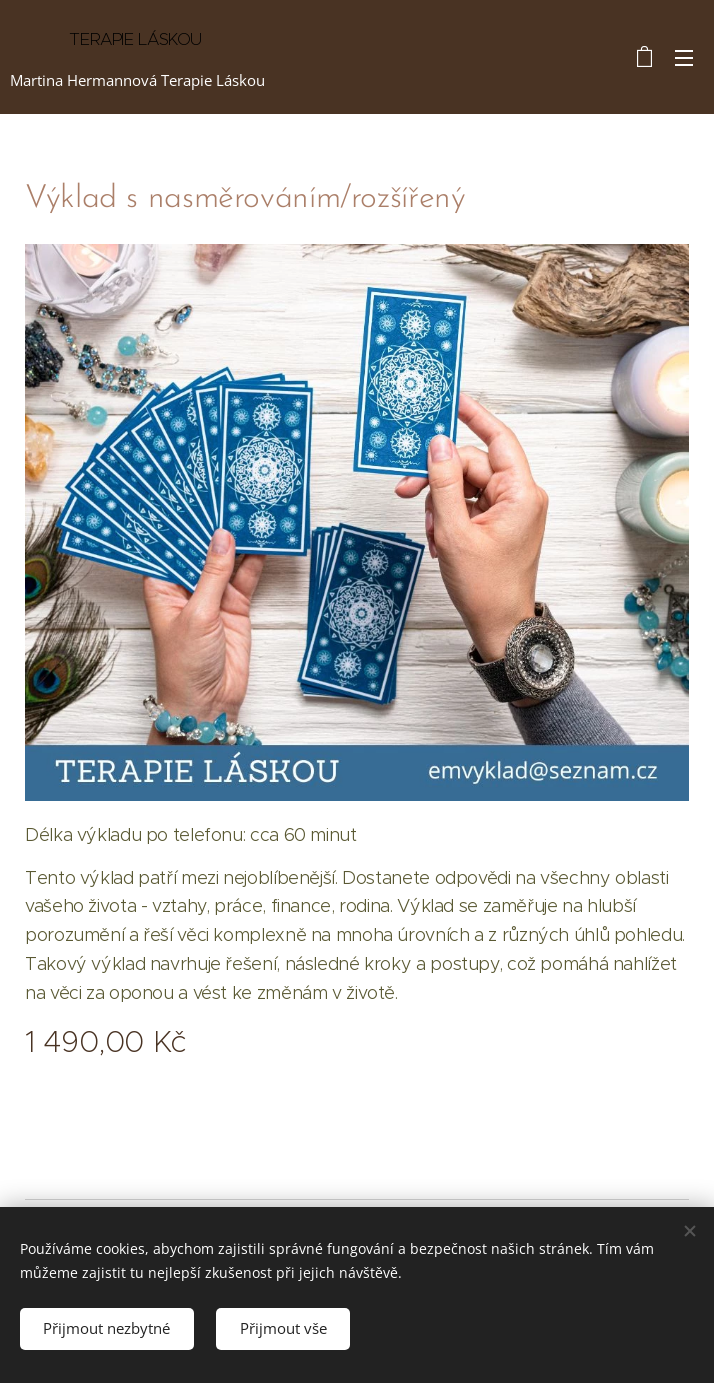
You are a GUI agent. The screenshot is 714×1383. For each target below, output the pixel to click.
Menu (684, 58)
